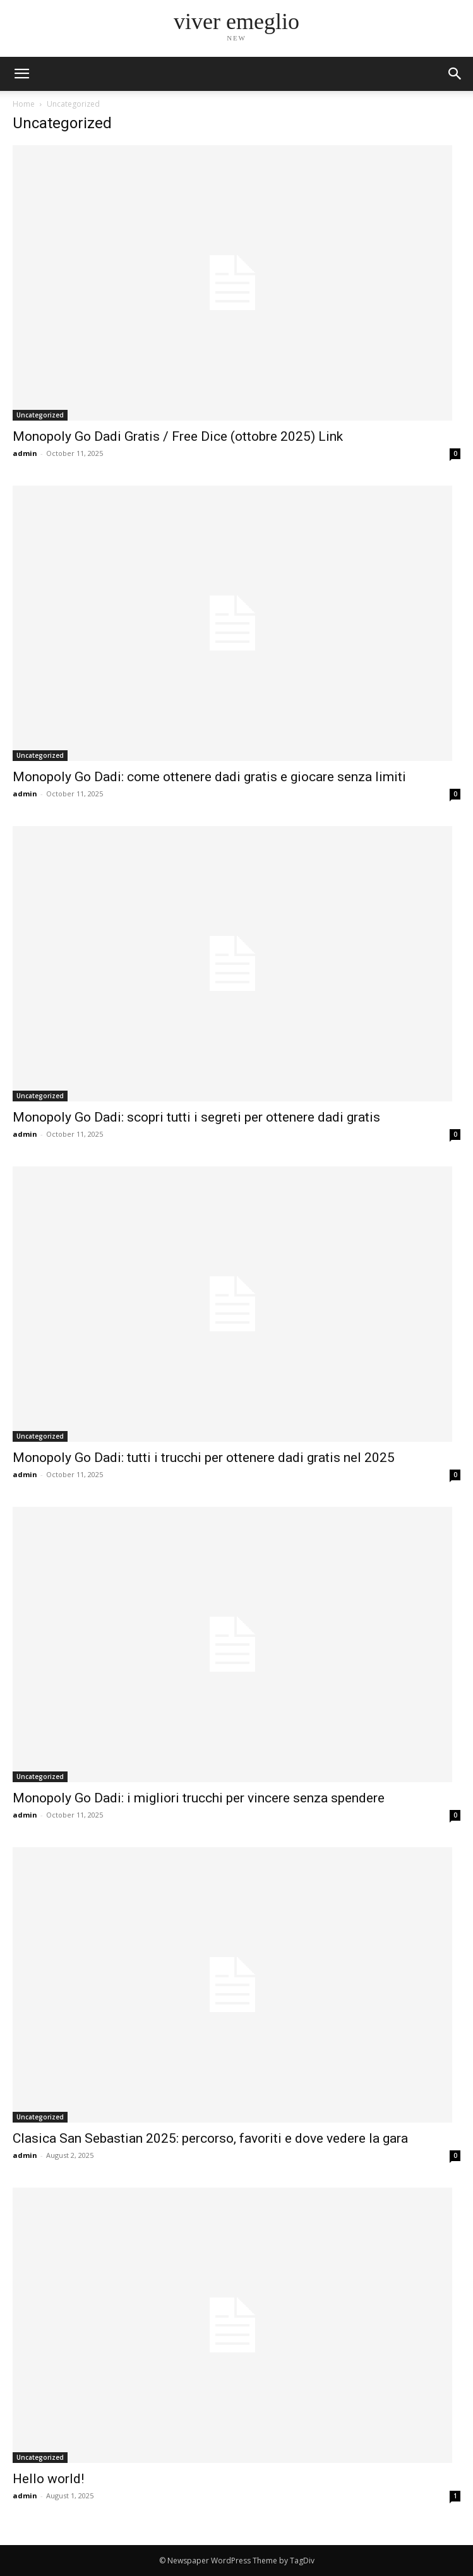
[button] (455, 74)
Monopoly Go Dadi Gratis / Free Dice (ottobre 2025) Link (178, 436)
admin (25, 453)
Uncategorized (40, 414)
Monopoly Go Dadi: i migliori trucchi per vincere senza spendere (199, 1798)
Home (24, 104)
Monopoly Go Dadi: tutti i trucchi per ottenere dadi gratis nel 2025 (204, 1457)
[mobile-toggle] (21, 74)
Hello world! (48, 2478)
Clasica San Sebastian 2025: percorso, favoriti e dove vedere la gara (210, 2138)
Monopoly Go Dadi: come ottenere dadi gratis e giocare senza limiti (209, 776)
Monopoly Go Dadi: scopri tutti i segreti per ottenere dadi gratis (196, 1117)
